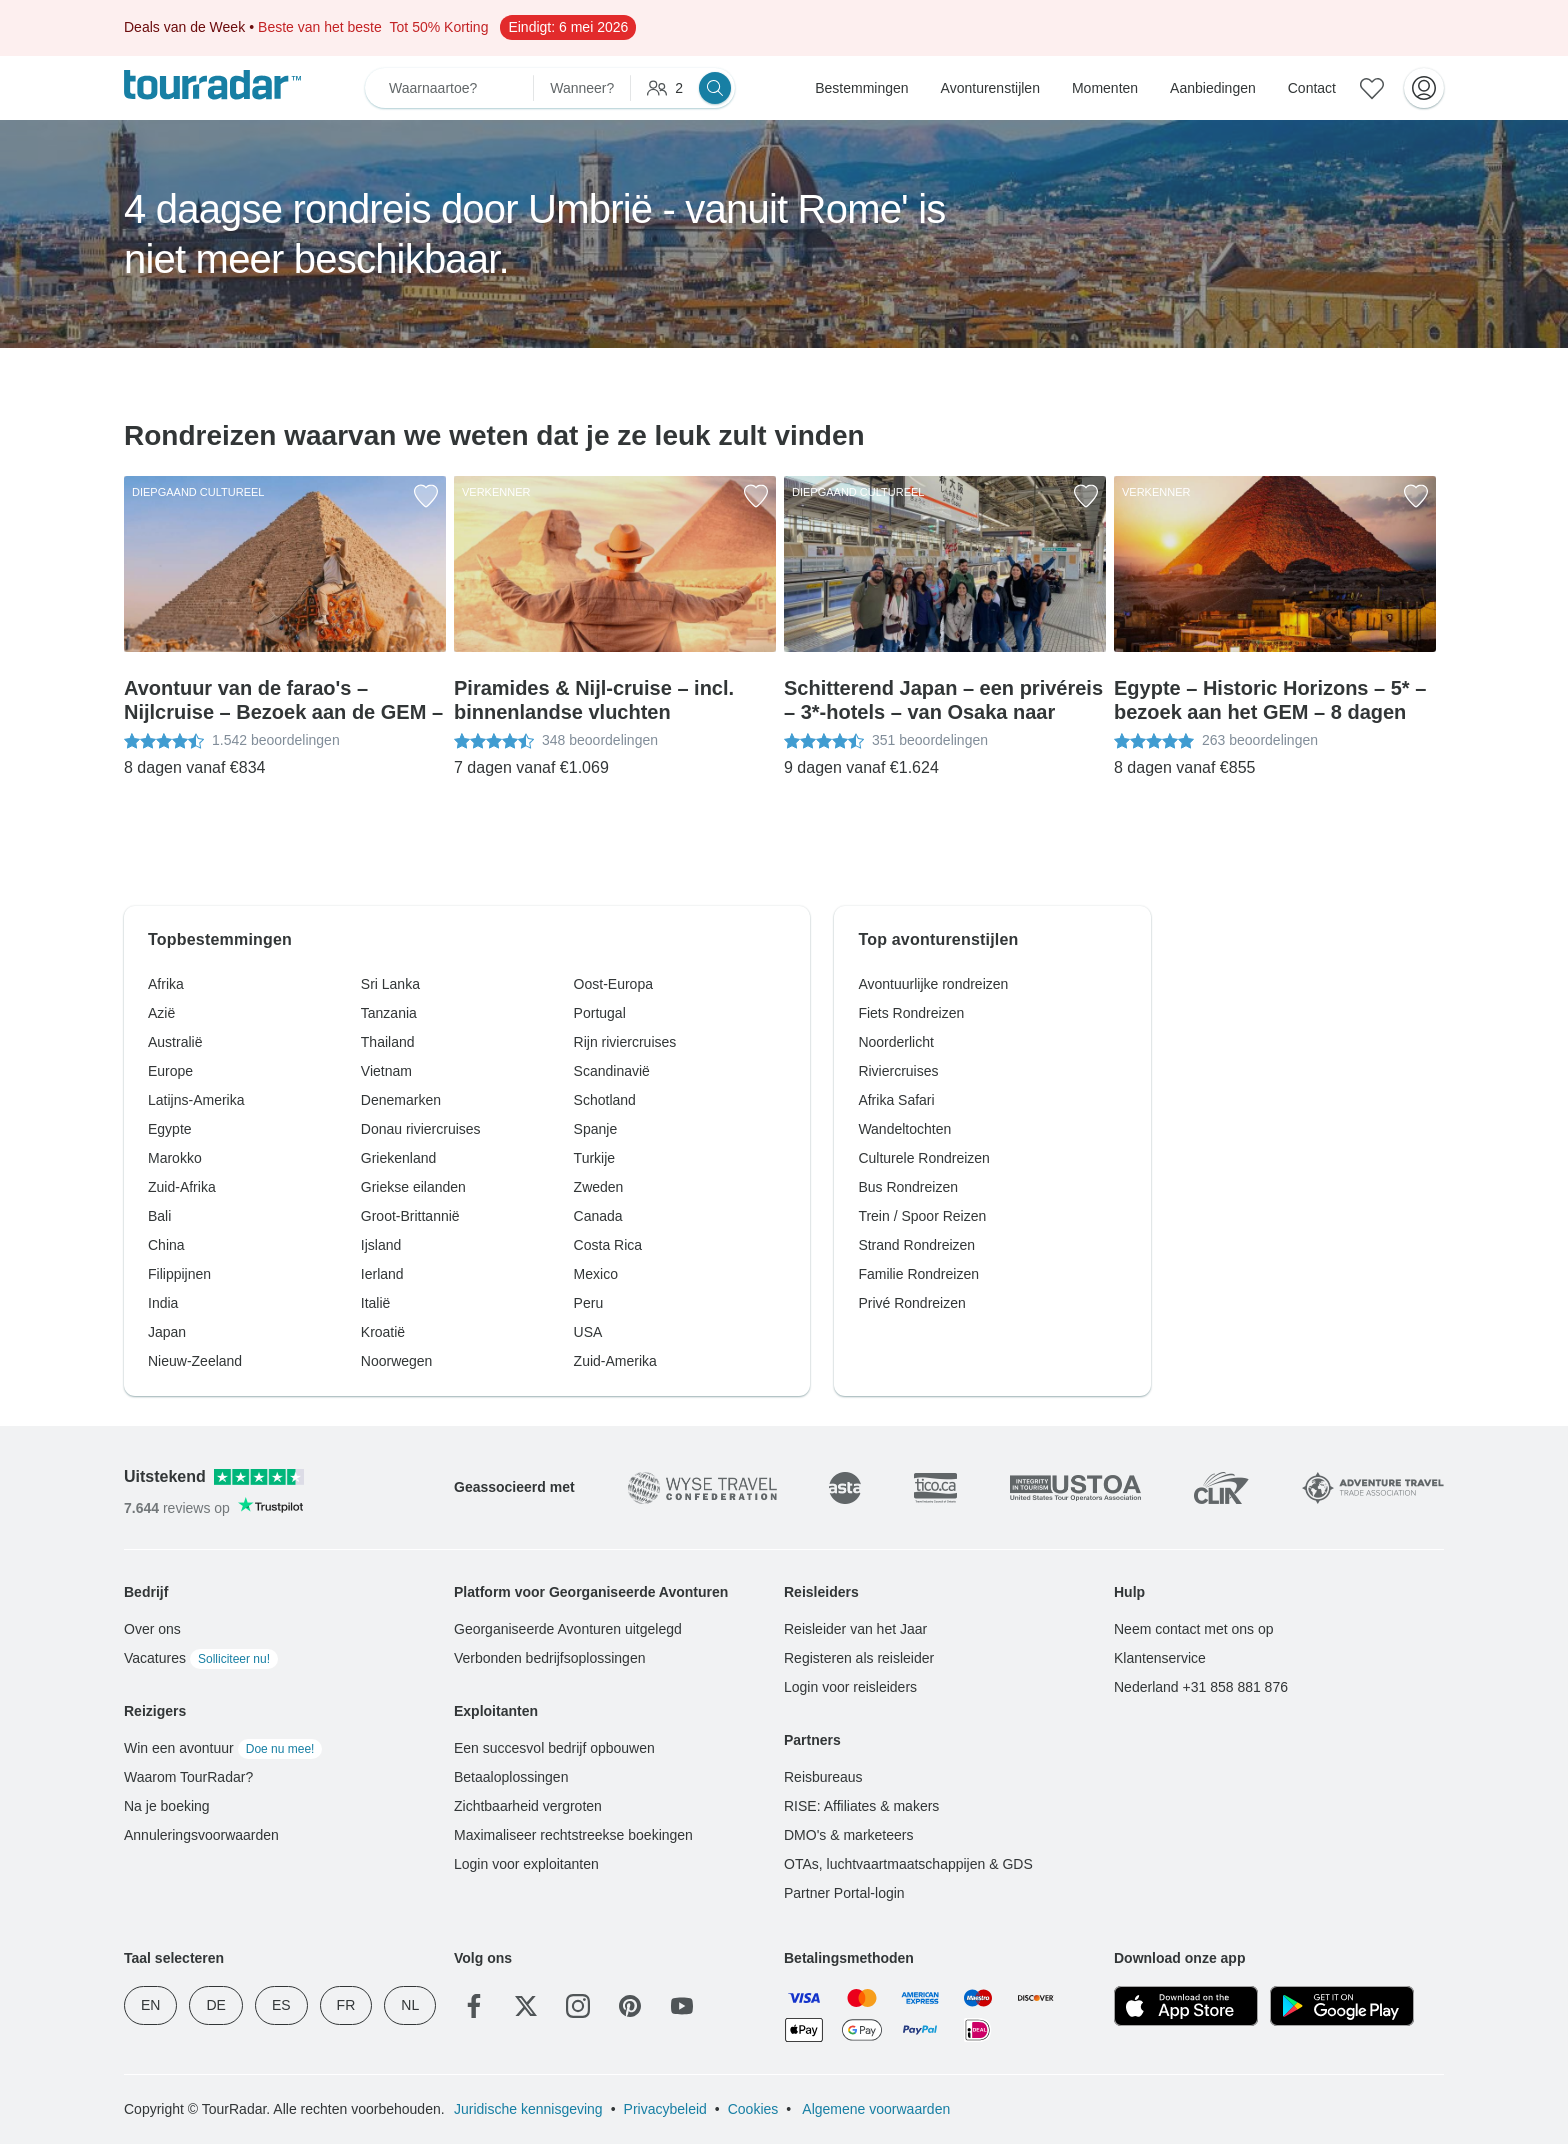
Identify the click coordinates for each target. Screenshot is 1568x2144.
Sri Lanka (390, 984)
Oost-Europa (613, 984)
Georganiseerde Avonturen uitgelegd (568, 1629)
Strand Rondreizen (916, 1245)
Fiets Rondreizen (911, 1013)
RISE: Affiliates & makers (861, 1806)
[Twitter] (526, 2006)
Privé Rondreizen (911, 1303)
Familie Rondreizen (918, 1274)
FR (346, 2005)
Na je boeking (167, 1806)
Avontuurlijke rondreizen (933, 984)
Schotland (605, 1100)
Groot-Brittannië (410, 1216)
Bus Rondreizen (908, 1187)
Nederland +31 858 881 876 (1201, 1687)
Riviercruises (898, 1071)
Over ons (152, 1629)
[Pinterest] (630, 2006)
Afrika (166, 984)
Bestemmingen (861, 88)
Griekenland (399, 1158)
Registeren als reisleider (859, 1658)
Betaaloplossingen (511, 1777)
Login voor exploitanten (526, 1864)
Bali (159, 1216)
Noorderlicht (895, 1042)
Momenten (1105, 88)
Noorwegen (397, 1361)
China (166, 1245)
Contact (1312, 88)
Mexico (596, 1274)
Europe (170, 1071)
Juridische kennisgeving (528, 2109)
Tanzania (389, 1013)
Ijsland (381, 1245)
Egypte (170, 1129)
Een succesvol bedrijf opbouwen (554, 1748)
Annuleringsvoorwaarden (201, 1835)
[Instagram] (578, 2006)
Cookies (753, 2109)
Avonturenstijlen (990, 88)
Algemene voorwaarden (874, 2109)
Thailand (388, 1042)
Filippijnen (179, 1274)
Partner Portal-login (844, 1893)
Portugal (600, 1013)
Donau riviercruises (421, 1129)
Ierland (382, 1274)
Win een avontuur (223, 1748)
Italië (376, 1303)
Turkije (595, 1158)
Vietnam (386, 1071)
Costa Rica (608, 1245)
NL (410, 2005)
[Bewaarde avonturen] (1372, 88)
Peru (589, 1303)
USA (588, 1332)
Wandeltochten (904, 1129)
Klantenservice (1160, 1658)
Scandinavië (612, 1071)
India (163, 1303)
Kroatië (383, 1332)
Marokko (175, 1158)
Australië (175, 1042)
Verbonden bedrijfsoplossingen (549, 1658)
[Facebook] (474, 2006)
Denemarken (401, 1100)
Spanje (596, 1129)
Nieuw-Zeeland (195, 1361)
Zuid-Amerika (615, 1361)
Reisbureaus (823, 1777)
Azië (161, 1013)
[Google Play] (1342, 2006)
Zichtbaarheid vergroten (528, 1806)
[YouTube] (682, 2006)
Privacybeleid (665, 2109)
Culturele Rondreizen (924, 1158)
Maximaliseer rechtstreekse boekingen (573, 1835)
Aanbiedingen (1213, 88)
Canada (598, 1216)
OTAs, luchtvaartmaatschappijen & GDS (908, 1864)
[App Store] (1186, 2006)
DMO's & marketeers (848, 1835)
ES (281, 2005)
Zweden (599, 1187)
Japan (167, 1332)
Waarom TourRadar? (188, 1777)
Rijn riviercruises (625, 1042)
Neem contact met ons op (1194, 1629)
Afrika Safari (896, 1100)
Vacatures (201, 1658)
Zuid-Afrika (182, 1187)
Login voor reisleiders (850, 1687)
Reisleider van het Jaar (855, 1629)
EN (150, 2005)
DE (215, 2005)
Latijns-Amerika (196, 1100)
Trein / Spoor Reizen (922, 1216)
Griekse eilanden (413, 1187)
